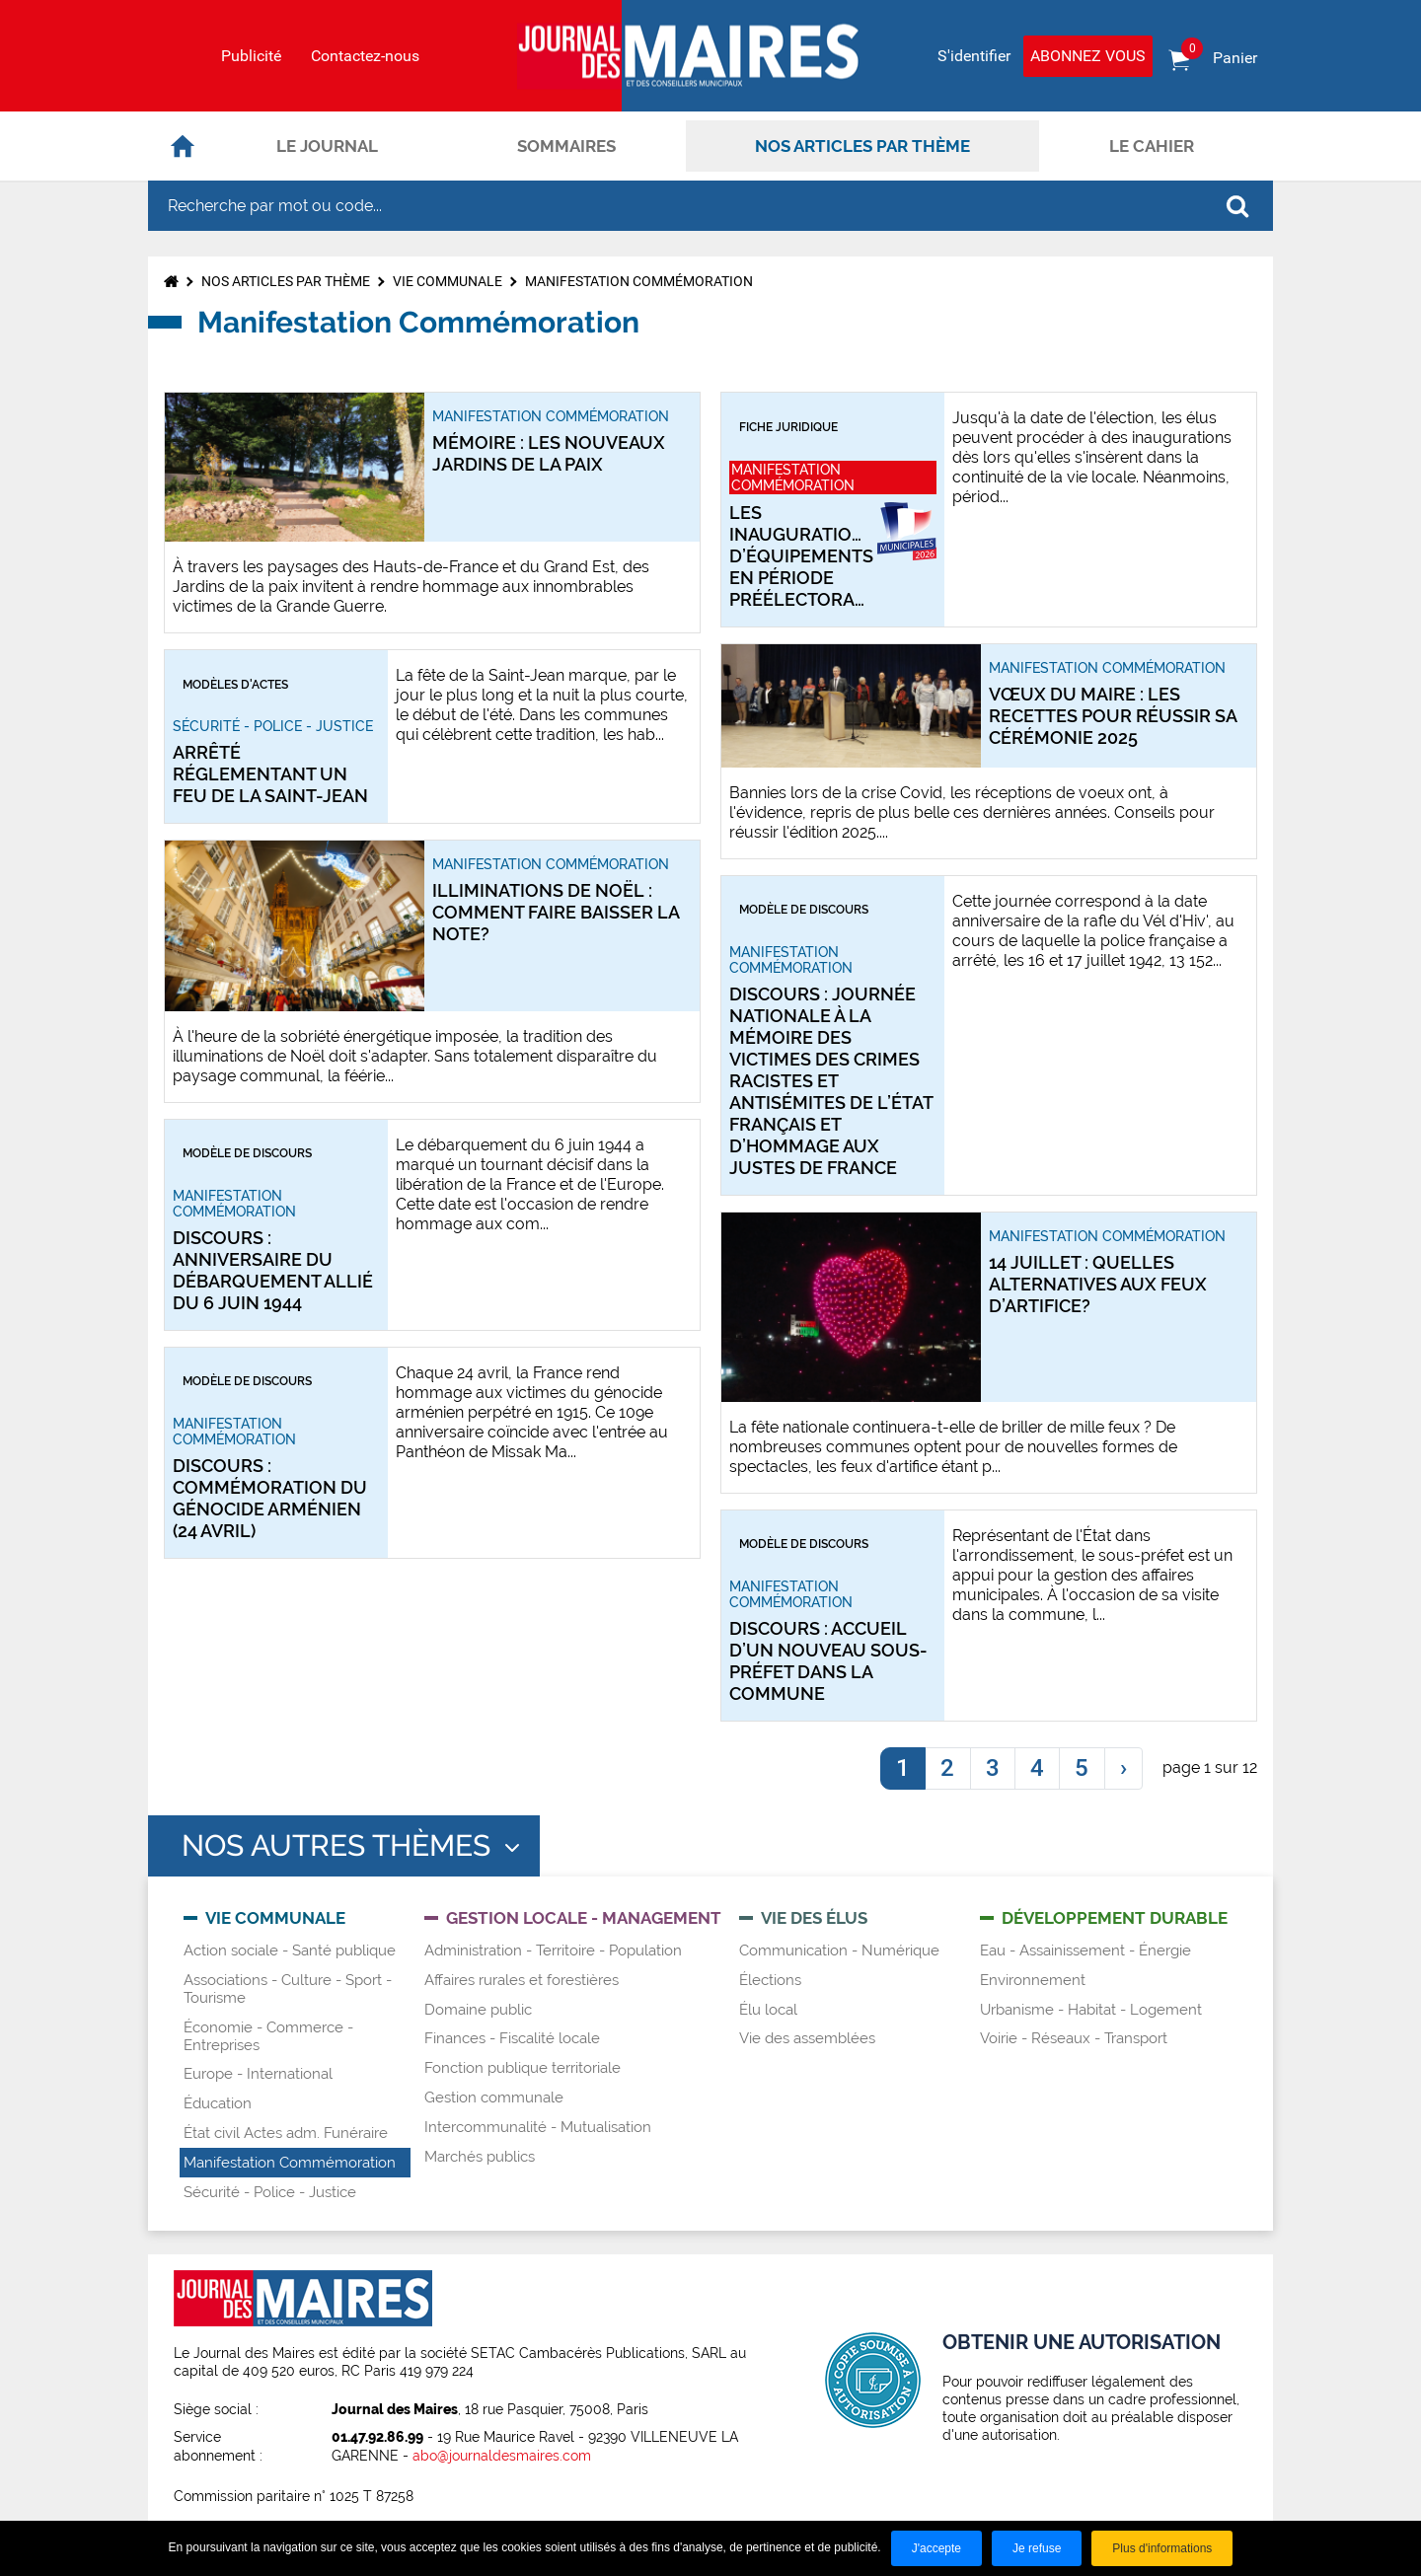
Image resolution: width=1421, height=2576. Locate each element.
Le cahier (1151, 146)
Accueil (182, 146)
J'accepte (936, 2548)
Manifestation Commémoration (639, 281)
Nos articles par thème (862, 146)
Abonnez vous (1088, 55)
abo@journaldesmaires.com (501, 2456)
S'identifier (973, 55)
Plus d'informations (1162, 2548)
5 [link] (1081, 1768)
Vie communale (447, 281)
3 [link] (993, 1768)
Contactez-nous (365, 56)
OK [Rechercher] (1237, 206)
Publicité (251, 56)
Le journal (327, 146)
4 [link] (1037, 1768)
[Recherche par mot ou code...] (675, 206)
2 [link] (947, 1768)
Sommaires (566, 146)
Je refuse (1036, 2548)
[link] (1123, 1769)
